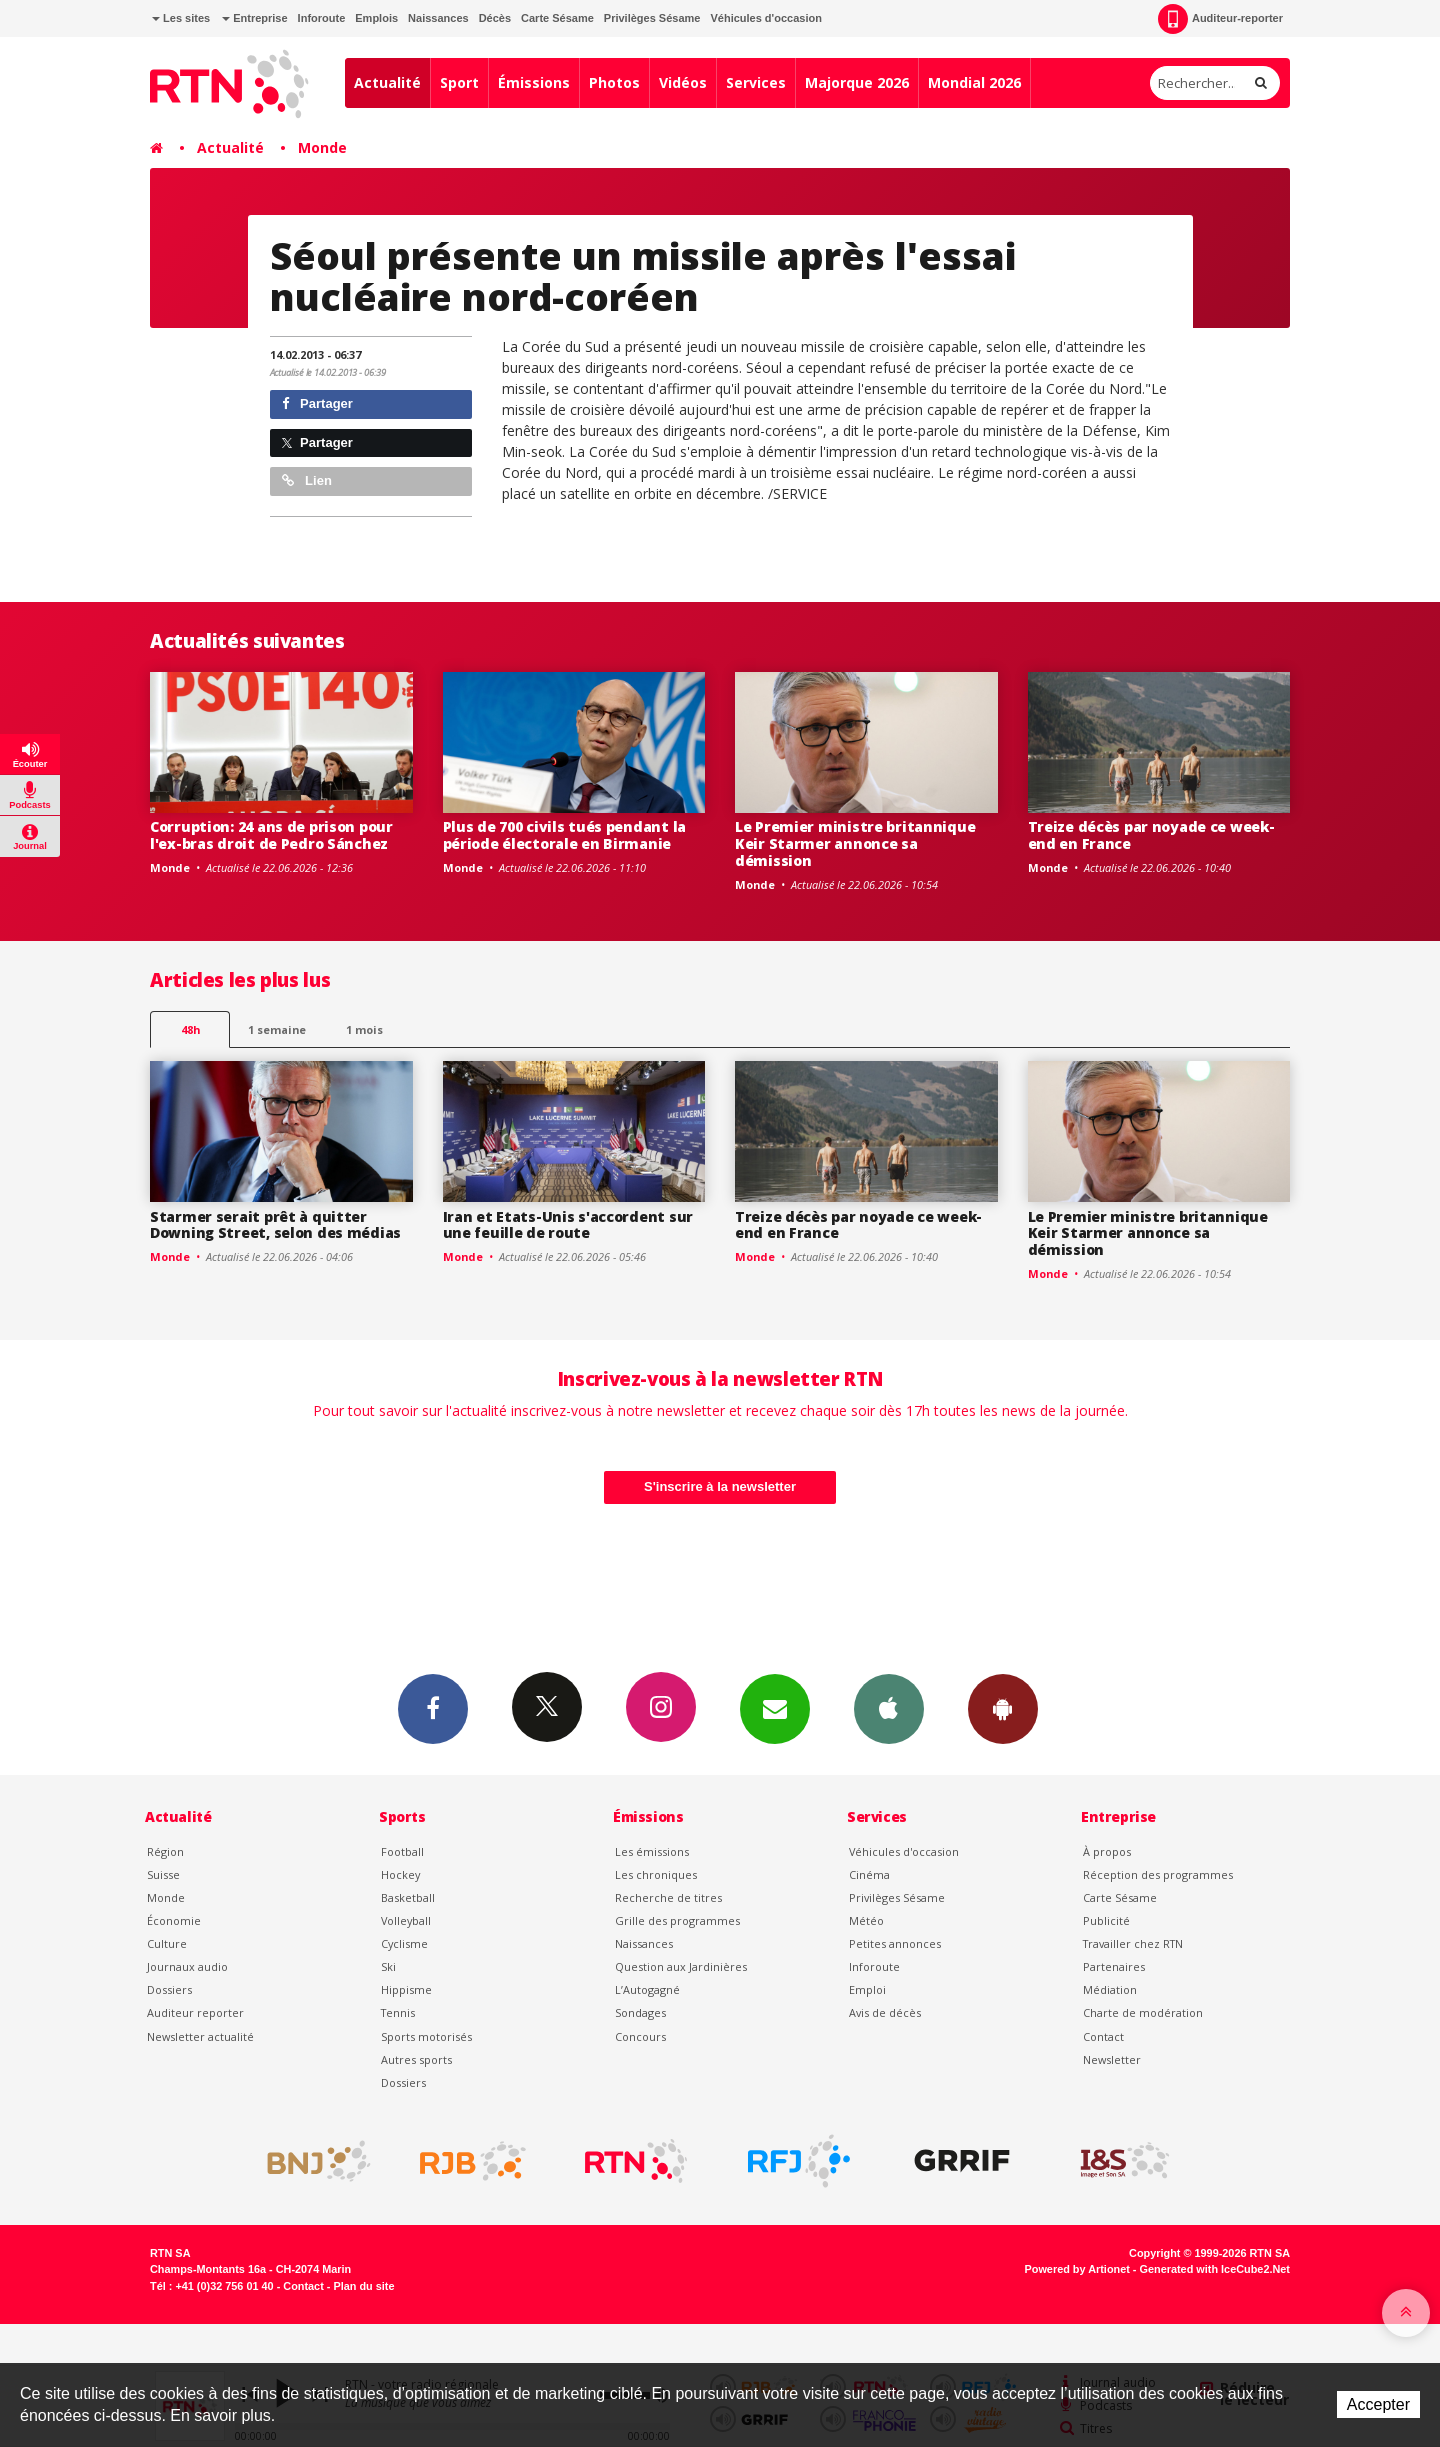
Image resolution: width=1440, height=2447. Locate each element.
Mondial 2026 (974, 82)
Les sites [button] (181, 18)
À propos (1107, 1851)
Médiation (1110, 1989)
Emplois (376, 18)
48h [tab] (190, 1029)
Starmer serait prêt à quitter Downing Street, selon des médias (275, 1225)
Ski (388, 1966)
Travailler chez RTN (1133, 1943)
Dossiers (169, 1989)
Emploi (867, 1989)
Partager (317, 403)
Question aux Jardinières (681, 1966)
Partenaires (1114, 1966)
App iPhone (889, 1708)
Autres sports (416, 2059)
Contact (1103, 2036)
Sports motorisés (426, 2036)
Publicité (1106, 1920)
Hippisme (406, 1989)
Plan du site (363, 2286)
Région (165, 1851)
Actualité (387, 82)
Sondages (640, 2012)
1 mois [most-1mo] (364, 1029)
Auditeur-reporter (1220, 19)
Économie (174, 1920)
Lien (307, 480)
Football (402, 1851)
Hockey (400, 1874)
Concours (640, 2036)
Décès (495, 18)
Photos (614, 82)
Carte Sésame (557, 18)
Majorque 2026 (857, 82)
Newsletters (775, 1708)
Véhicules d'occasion (765, 18)
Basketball (408, 1897)
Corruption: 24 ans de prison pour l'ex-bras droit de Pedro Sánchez (271, 835)
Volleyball (406, 1920)
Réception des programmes (1158, 1874)
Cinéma (869, 1874)
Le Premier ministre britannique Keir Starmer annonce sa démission (855, 843)
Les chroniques (656, 1874)
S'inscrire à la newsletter (720, 1486)
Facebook (433, 1708)
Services (756, 82)
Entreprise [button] (254, 18)
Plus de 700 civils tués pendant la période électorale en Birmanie (564, 835)
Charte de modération (1143, 2012)
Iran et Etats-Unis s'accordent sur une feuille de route (568, 1225)
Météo (866, 1920)
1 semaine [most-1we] (277, 1029)
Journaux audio (187, 1966)
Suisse (163, 1874)
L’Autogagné (647, 1989)
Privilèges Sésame (652, 18)
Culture (167, 1943)
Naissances (438, 18)
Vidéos (683, 82)
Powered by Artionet (1077, 2269)
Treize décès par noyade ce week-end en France (1151, 835)
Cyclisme (404, 1943)
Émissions (534, 82)
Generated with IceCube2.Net (1215, 2269)
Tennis (398, 2012)
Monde (322, 147)
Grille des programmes (677, 1920)
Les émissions (652, 1851)
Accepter (1378, 2404)
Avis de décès (885, 2012)
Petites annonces (895, 1943)
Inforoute (322, 18)
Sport (459, 82)
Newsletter (1112, 2059)
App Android (1003, 1708)
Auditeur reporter (195, 2012)
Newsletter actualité (200, 2036)
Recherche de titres (668, 1897)
